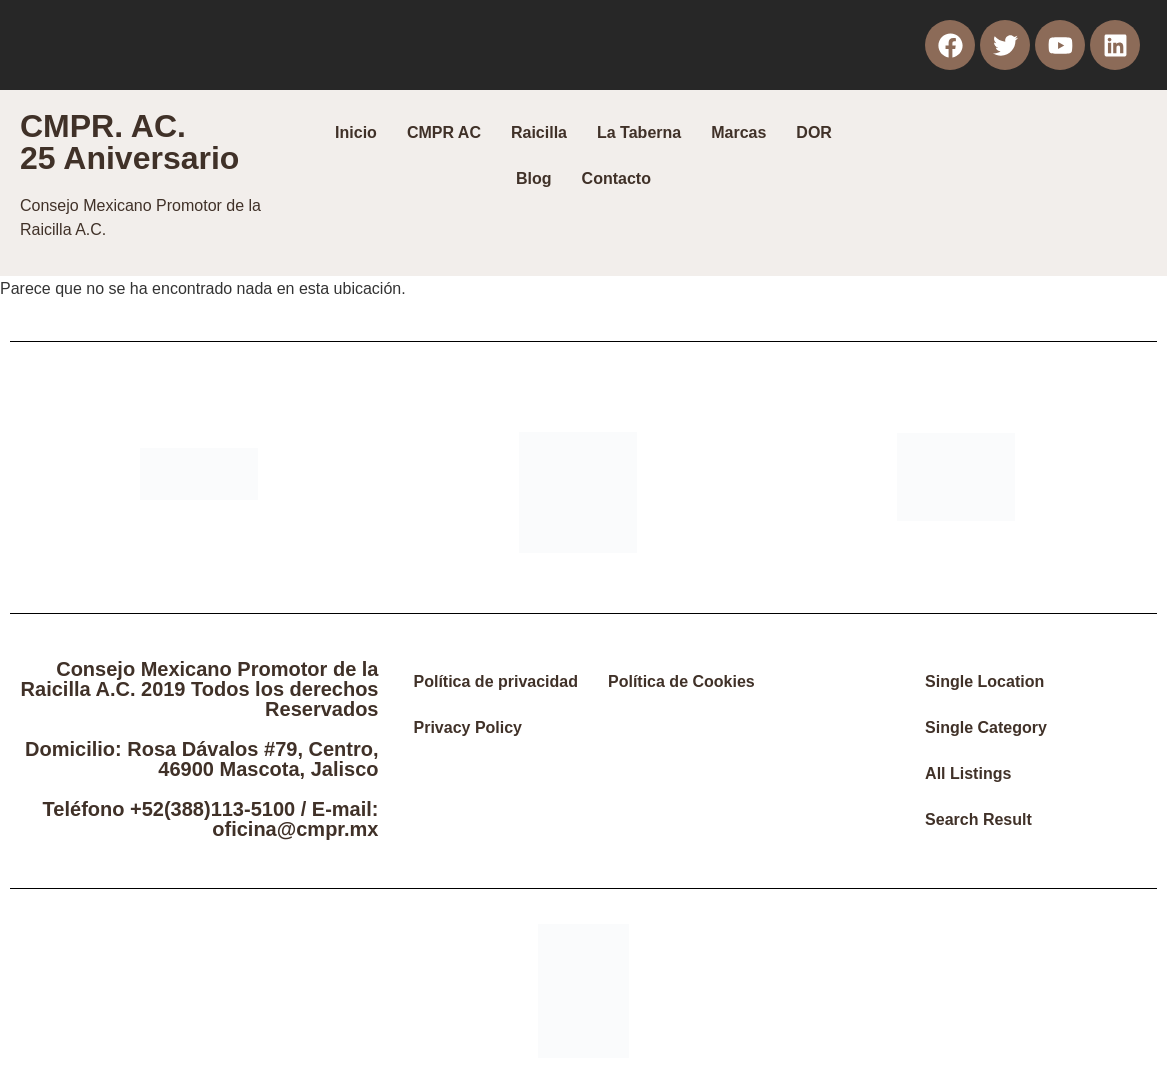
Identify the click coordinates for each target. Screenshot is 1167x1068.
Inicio (356, 132)
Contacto (616, 178)
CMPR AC (444, 132)
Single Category (986, 727)
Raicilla (539, 132)
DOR (814, 132)
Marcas (738, 132)
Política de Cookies (681, 681)
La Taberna (639, 132)
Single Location (984, 681)
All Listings (968, 773)
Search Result (978, 819)
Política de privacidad (496, 681)
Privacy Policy (468, 727)
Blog (534, 178)
